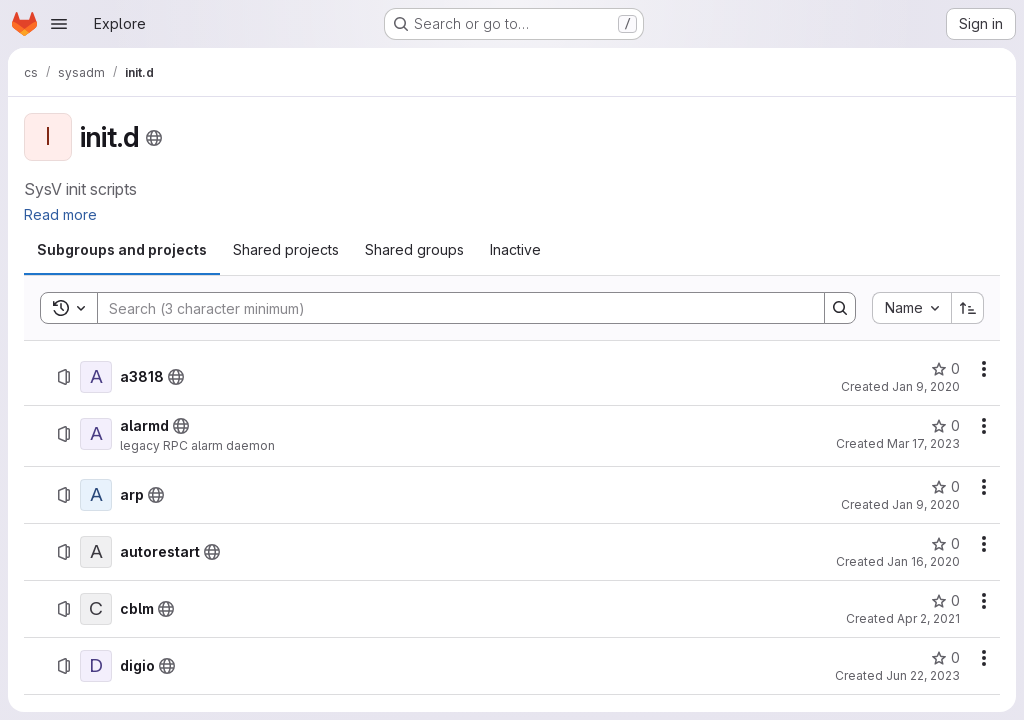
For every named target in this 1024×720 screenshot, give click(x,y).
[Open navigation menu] (59, 24)
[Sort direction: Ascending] (968, 308)
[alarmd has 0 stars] (945, 426)
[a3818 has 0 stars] (945, 369)
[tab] (122, 250)
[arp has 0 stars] (945, 487)
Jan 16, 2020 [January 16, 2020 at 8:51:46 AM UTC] (923, 561)
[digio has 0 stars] (945, 658)
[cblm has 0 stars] (945, 601)
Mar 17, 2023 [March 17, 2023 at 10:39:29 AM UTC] (923, 443)
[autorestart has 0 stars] (945, 544)
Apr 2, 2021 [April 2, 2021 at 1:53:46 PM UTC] (928, 618)
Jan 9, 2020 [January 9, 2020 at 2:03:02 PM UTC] (926, 504)
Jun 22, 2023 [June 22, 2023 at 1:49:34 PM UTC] (923, 675)
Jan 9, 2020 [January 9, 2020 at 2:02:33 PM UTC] (926, 386)
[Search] (451, 308)
